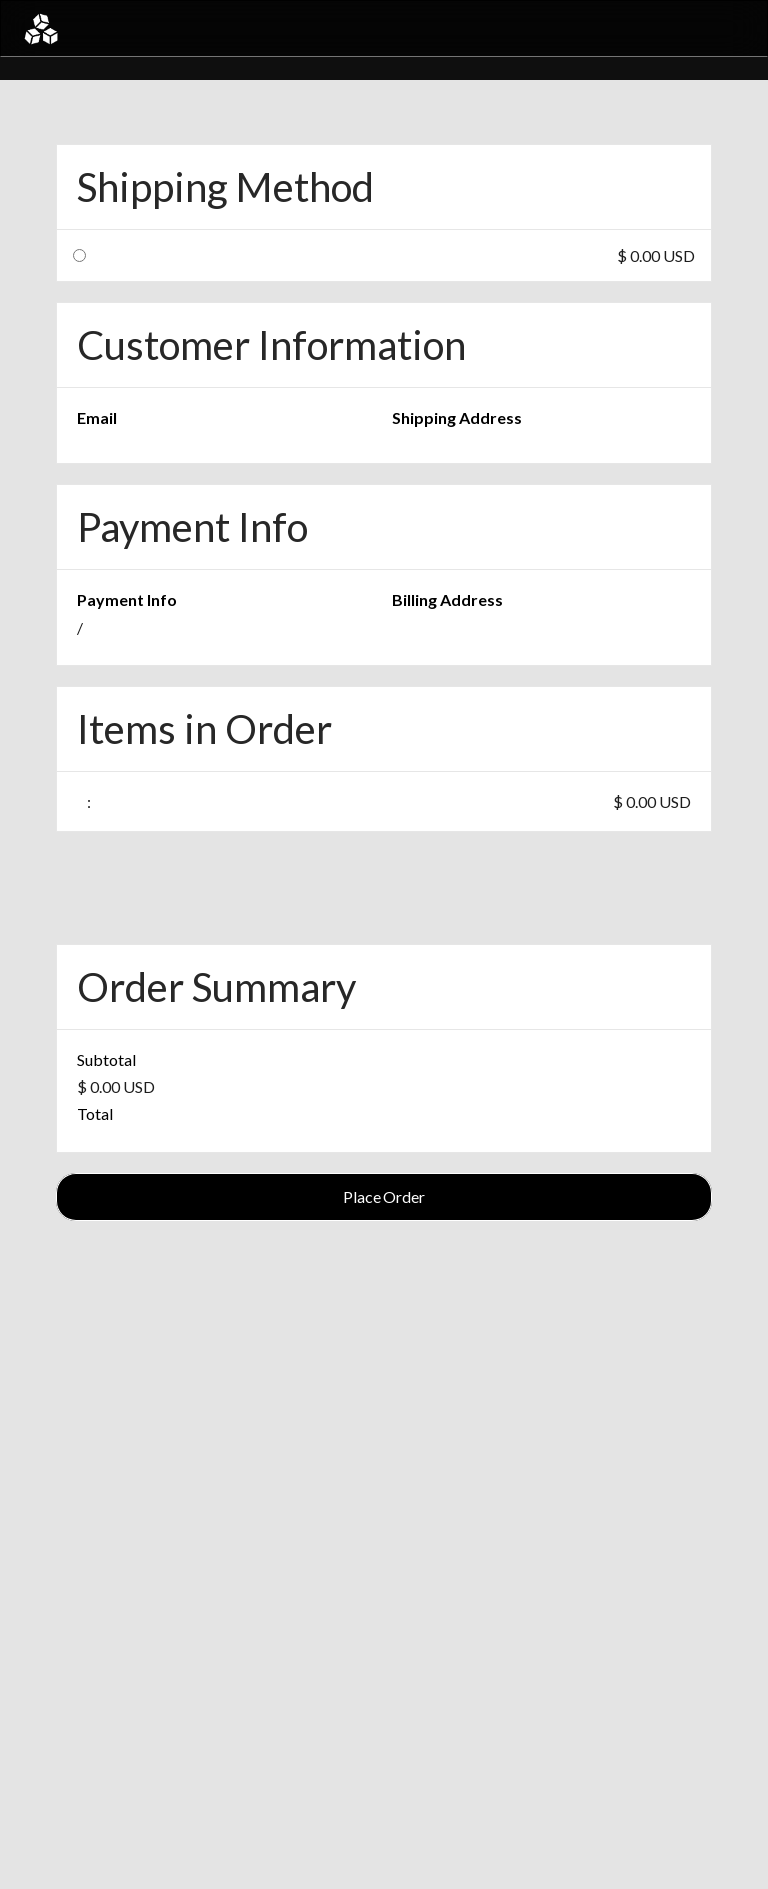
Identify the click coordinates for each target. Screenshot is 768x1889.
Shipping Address (457, 417)
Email (97, 417)
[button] (730, 28)
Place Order (383, 1196)
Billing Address (447, 599)
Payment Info (127, 599)
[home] (41, 29)
